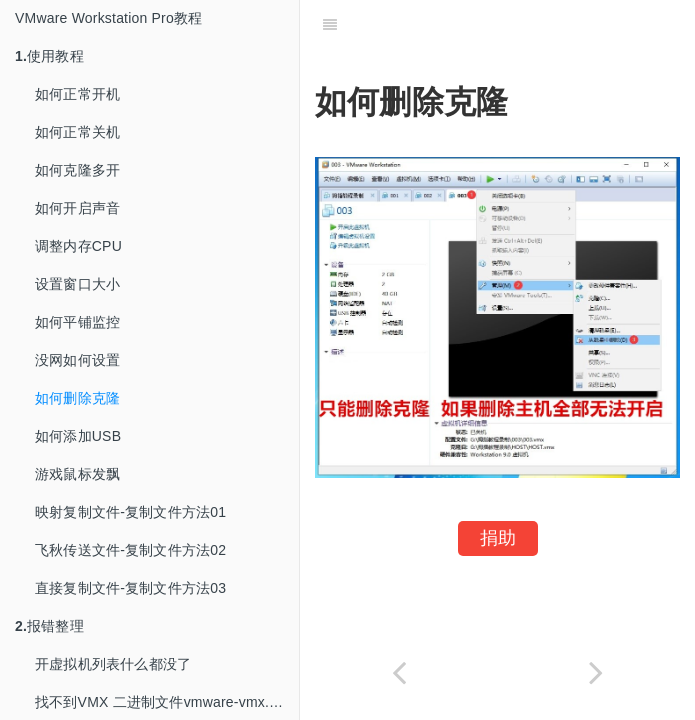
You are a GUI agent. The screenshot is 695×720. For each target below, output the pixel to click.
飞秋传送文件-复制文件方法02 (130, 550)
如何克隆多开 (77, 170)
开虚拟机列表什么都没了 (113, 664)
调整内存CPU (78, 246)
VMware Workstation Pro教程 (108, 18)
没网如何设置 (77, 360)
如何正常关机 (77, 132)
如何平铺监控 (77, 322)
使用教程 (49, 56)
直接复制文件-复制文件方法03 (130, 588)
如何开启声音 (77, 208)
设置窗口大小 (77, 284)
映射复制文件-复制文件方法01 (130, 512)
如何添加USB (78, 436)
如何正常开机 (77, 94)
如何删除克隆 (77, 398)
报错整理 (49, 626)
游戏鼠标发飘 (77, 474)
